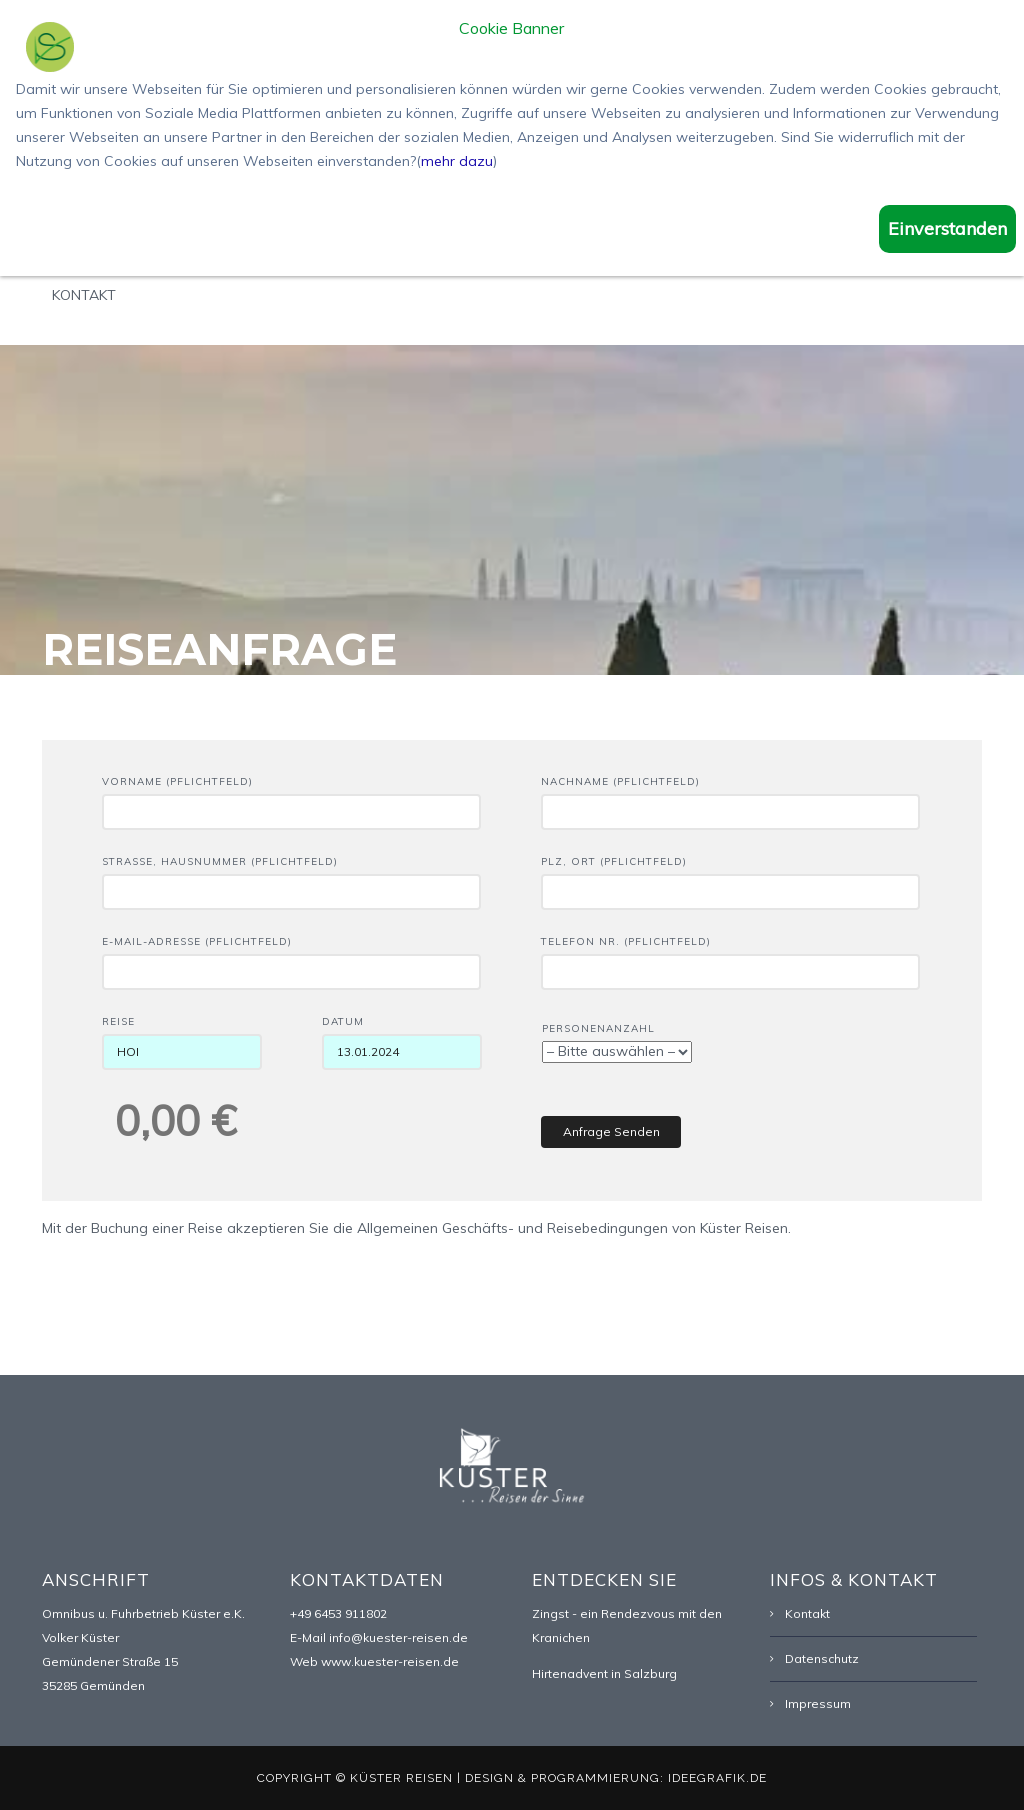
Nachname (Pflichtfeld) (730, 797)
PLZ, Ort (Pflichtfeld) (730, 877)
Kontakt (84, 295)
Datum (402, 1037)
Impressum (818, 1703)
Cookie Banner (511, 29)
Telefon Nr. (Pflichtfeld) (730, 957)
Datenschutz (822, 1658)
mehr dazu (457, 161)
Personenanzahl (617, 1041)
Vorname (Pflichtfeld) (291, 797)
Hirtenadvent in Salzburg (604, 1673)
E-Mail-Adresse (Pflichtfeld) (291, 957)
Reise (182, 1037)
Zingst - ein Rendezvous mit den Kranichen (627, 1625)
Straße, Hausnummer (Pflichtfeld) (291, 877)
